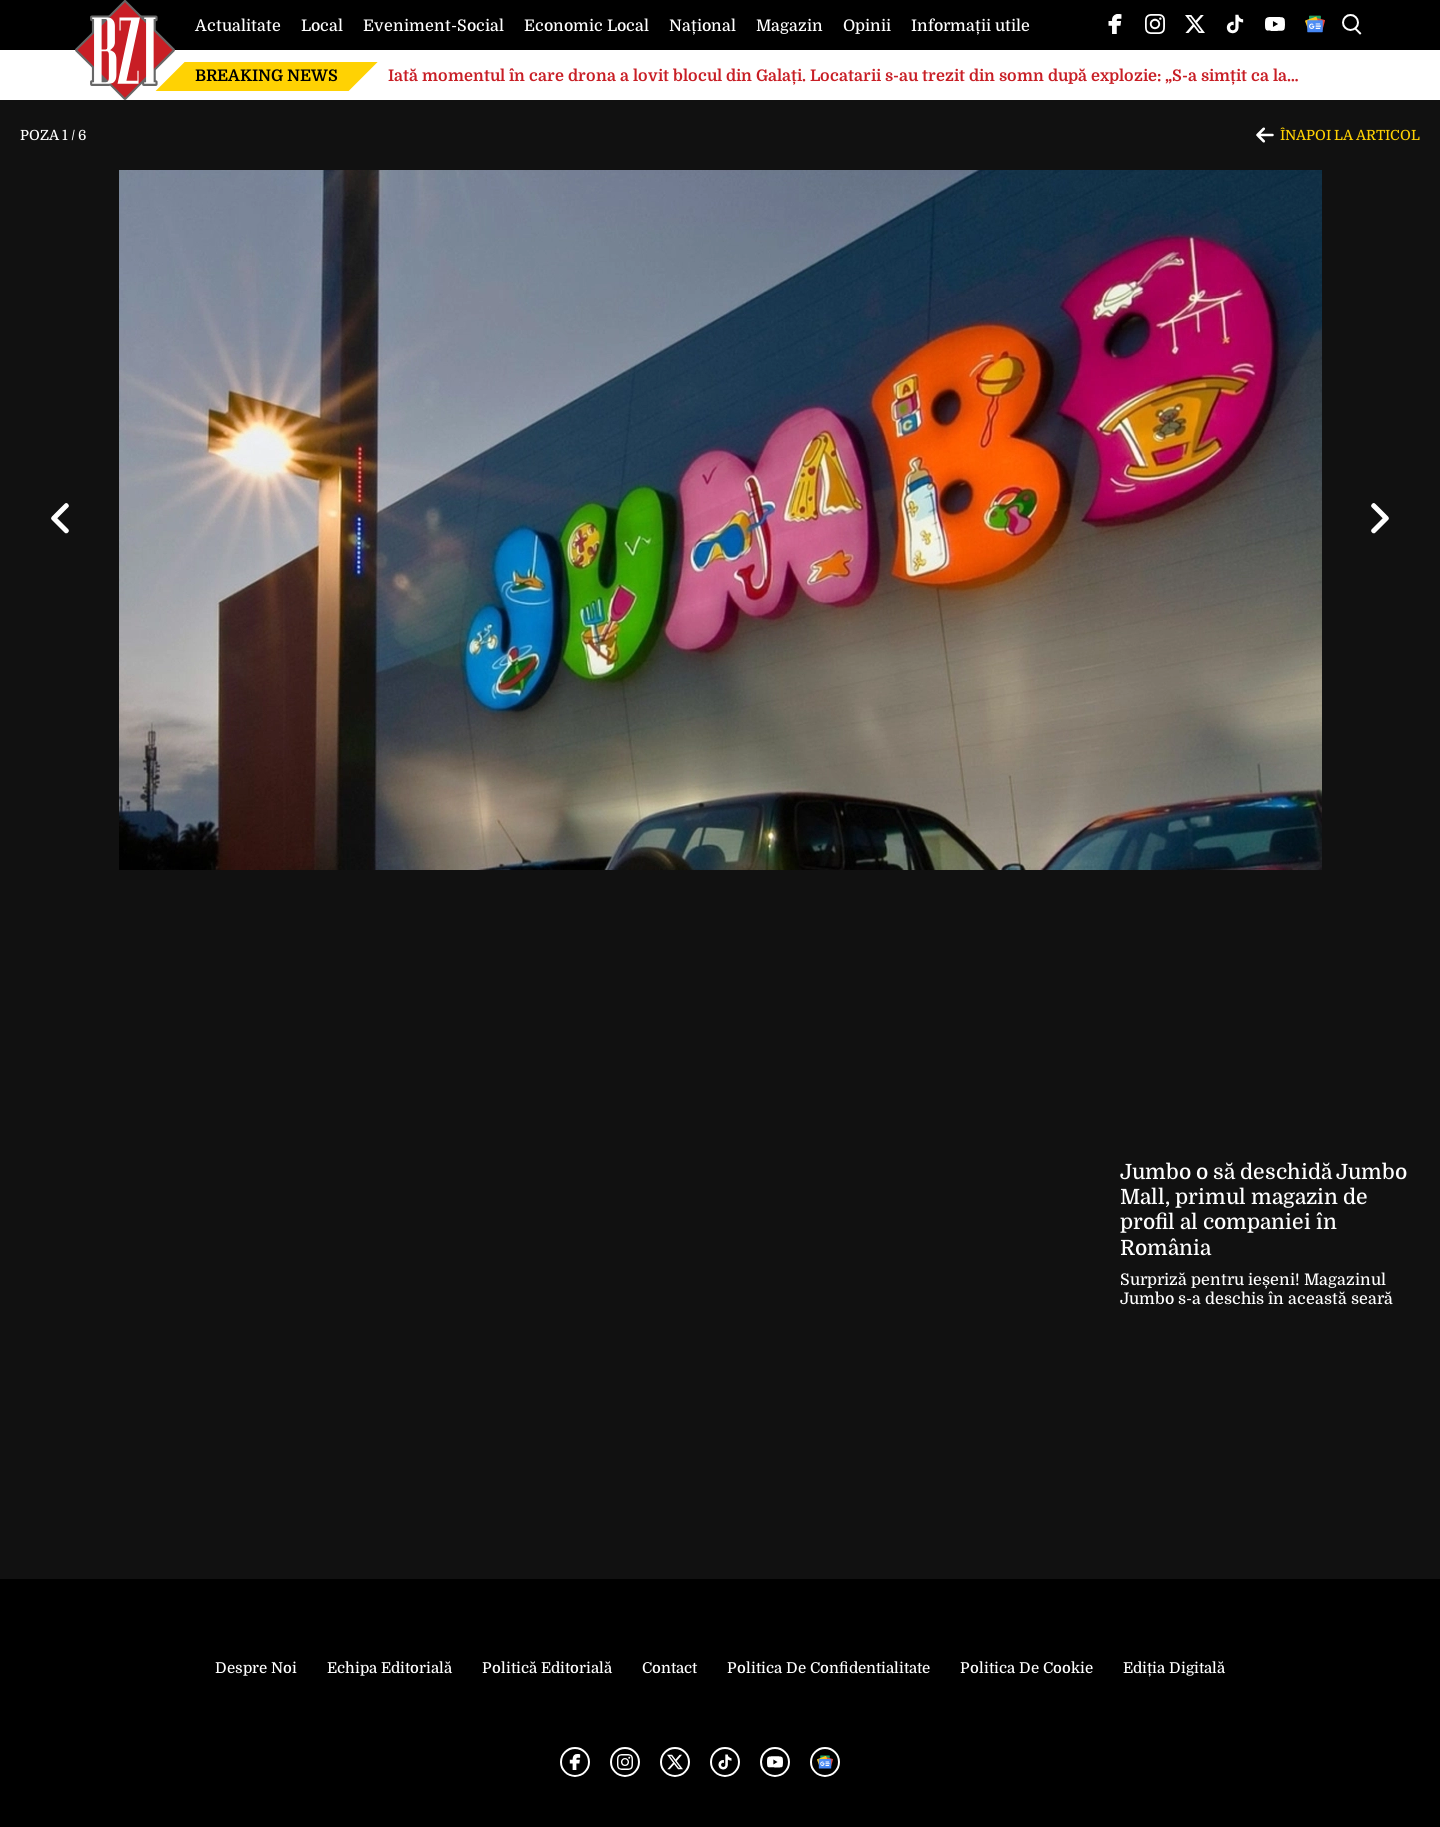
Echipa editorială (389, 1668)
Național (702, 26)
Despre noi (256, 1668)
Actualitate (238, 26)
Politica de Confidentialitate (828, 1668)
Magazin (789, 26)
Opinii (867, 26)
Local (322, 26)
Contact (669, 1668)
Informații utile (970, 26)
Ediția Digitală (1174, 1668)
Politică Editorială (547, 1668)
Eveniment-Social (433, 26)
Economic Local (586, 26)
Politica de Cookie (1026, 1668)
